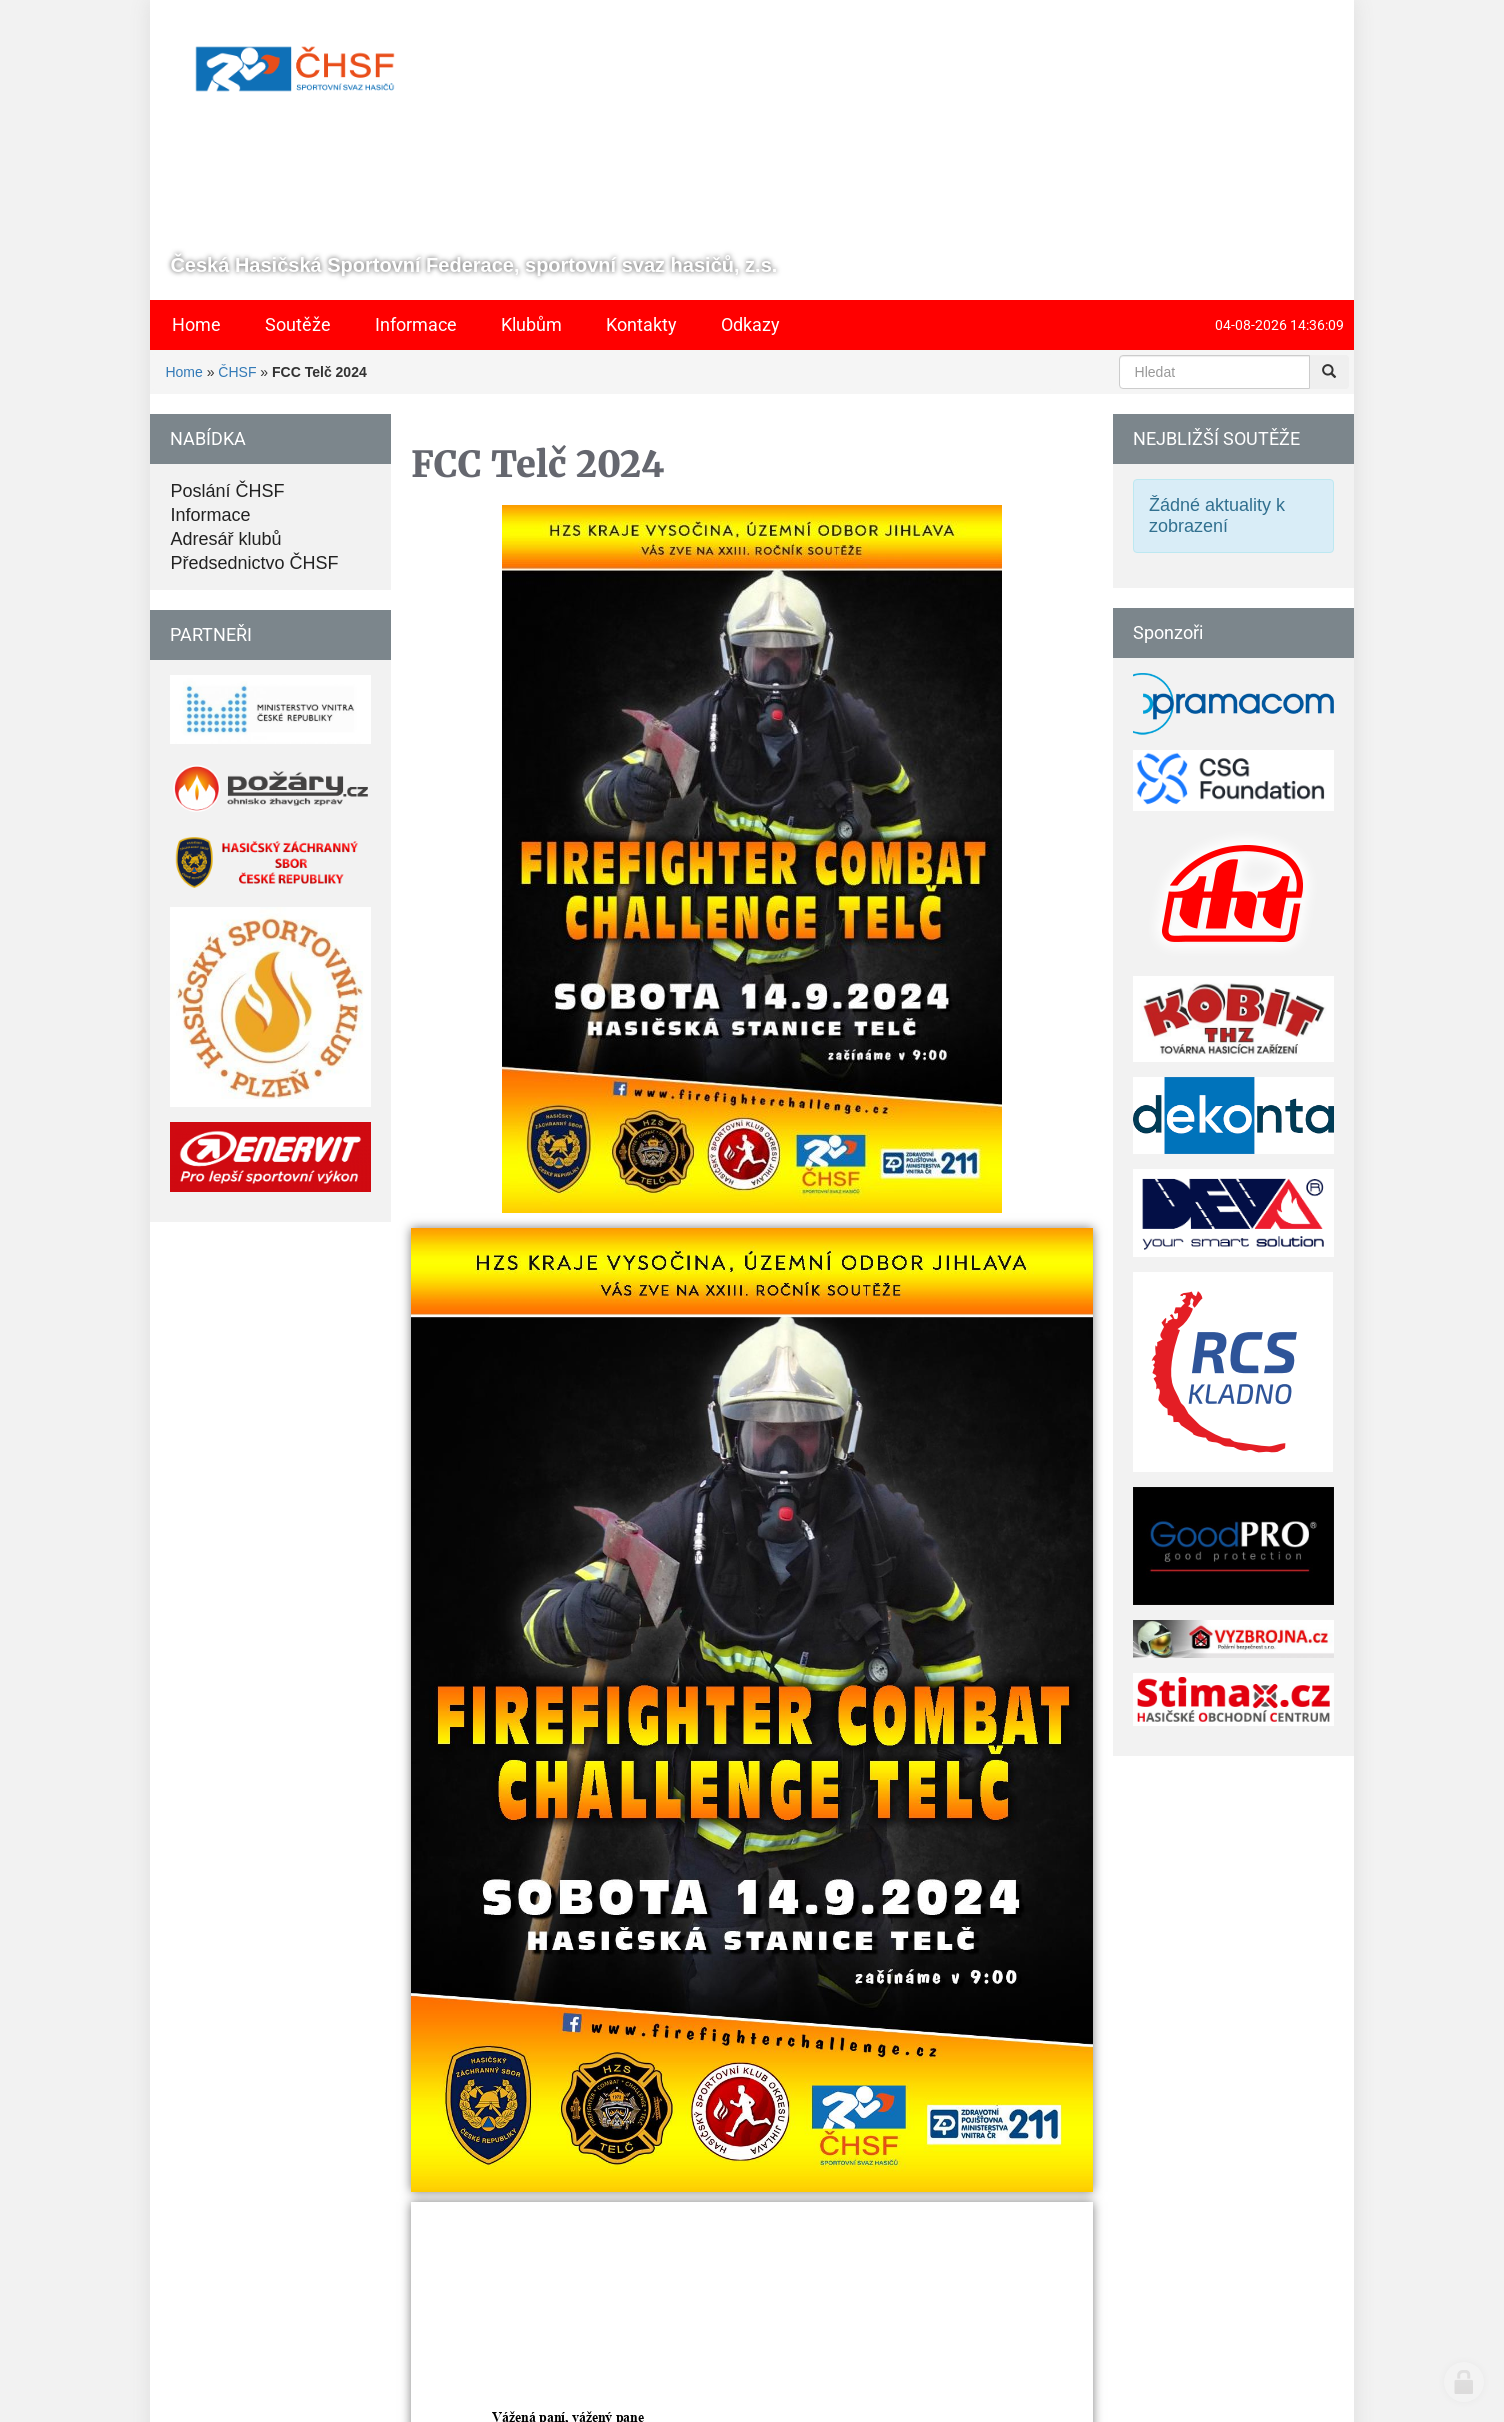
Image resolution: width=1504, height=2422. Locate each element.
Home (183, 372)
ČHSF (237, 372)
